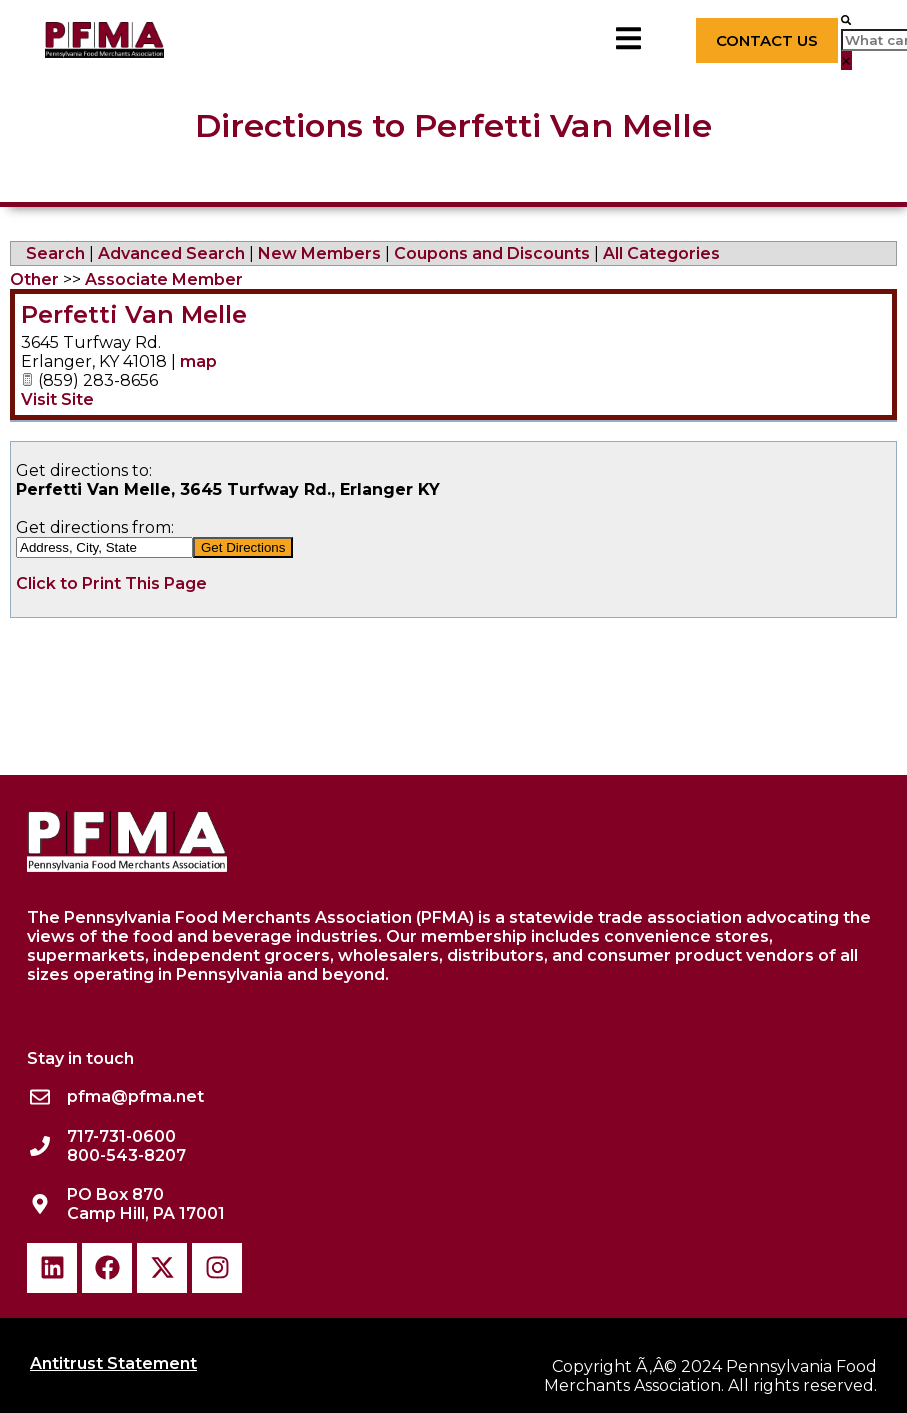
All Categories (661, 253)
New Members (319, 253)
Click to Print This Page (111, 583)
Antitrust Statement (113, 1363)
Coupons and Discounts (492, 253)
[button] (846, 19)
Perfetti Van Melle (134, 314)
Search (55, 253)
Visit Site (57, 399)
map (198, 361)
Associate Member (164, 279)
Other (34, 279)
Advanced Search (171, 253)
